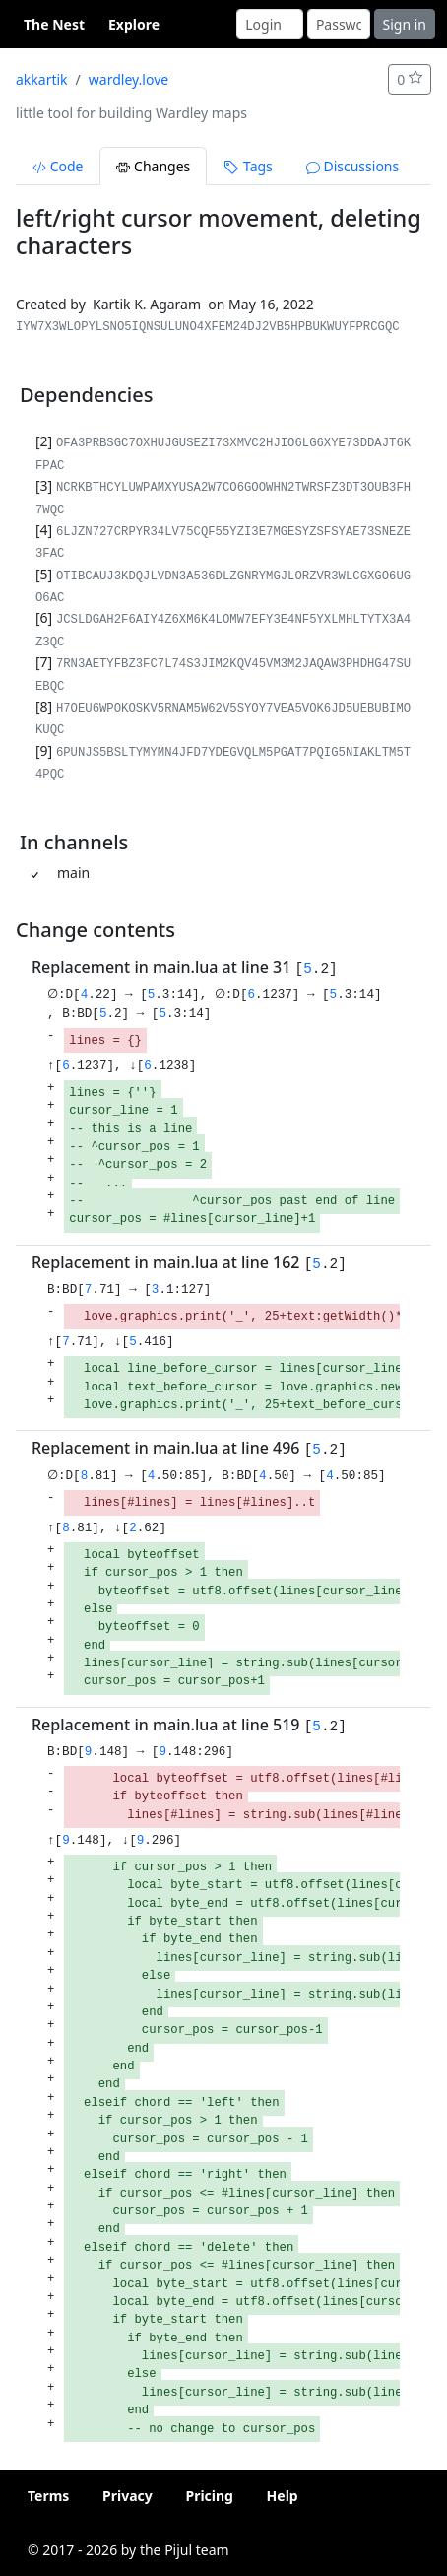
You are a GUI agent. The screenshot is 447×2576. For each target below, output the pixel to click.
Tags (248, 166)
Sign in (404, 24)
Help (282, 2495)
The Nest (54, 24)
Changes (153, 166)
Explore (134, 24)
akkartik (42, 79)
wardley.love (128, 79)
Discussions (352, 166)
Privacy (127, 2495)
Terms (48, 2495)
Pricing (209, 2495)
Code (57, 166)
